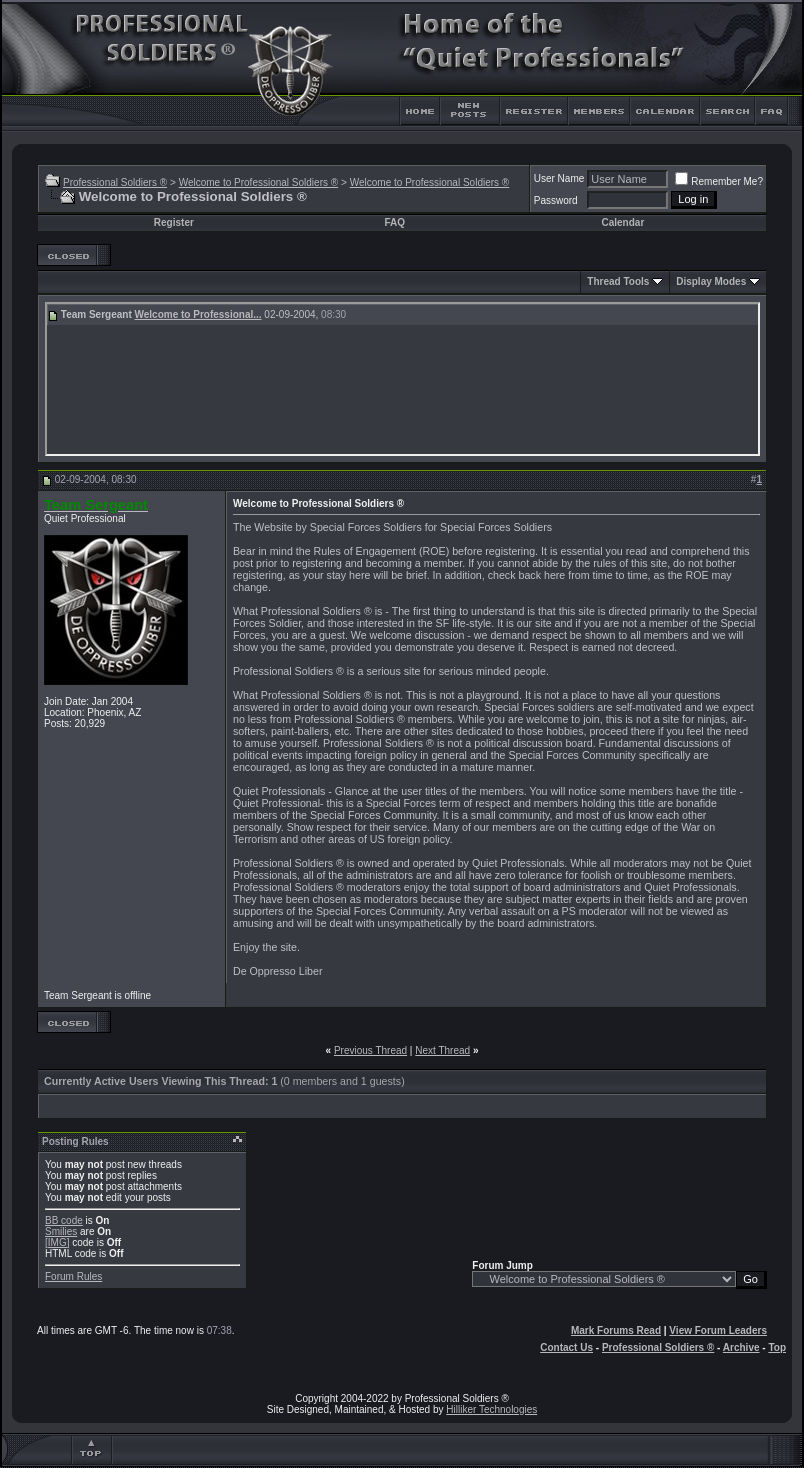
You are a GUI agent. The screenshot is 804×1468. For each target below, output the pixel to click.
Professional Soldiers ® (115, 182)
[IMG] (57, 1242)
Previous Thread (370, 1050)
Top (777, 1347)
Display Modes (711, 281)
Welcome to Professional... (198, 314)
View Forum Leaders (718, 1330)
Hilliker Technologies (491, 1409)
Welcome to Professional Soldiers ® (258, 182)
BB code (64, 1220)
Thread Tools (618, 281)
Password (556, 200)
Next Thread (442, 1050)
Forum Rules (73, 1276)
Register (174, 222)
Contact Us (566, 1347)
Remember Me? (719, 181)
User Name (559, 178)
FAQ (394, 222)
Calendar (622, 222)
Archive (741, 1347)
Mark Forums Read (616, 1330)
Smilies (61, 1231)
